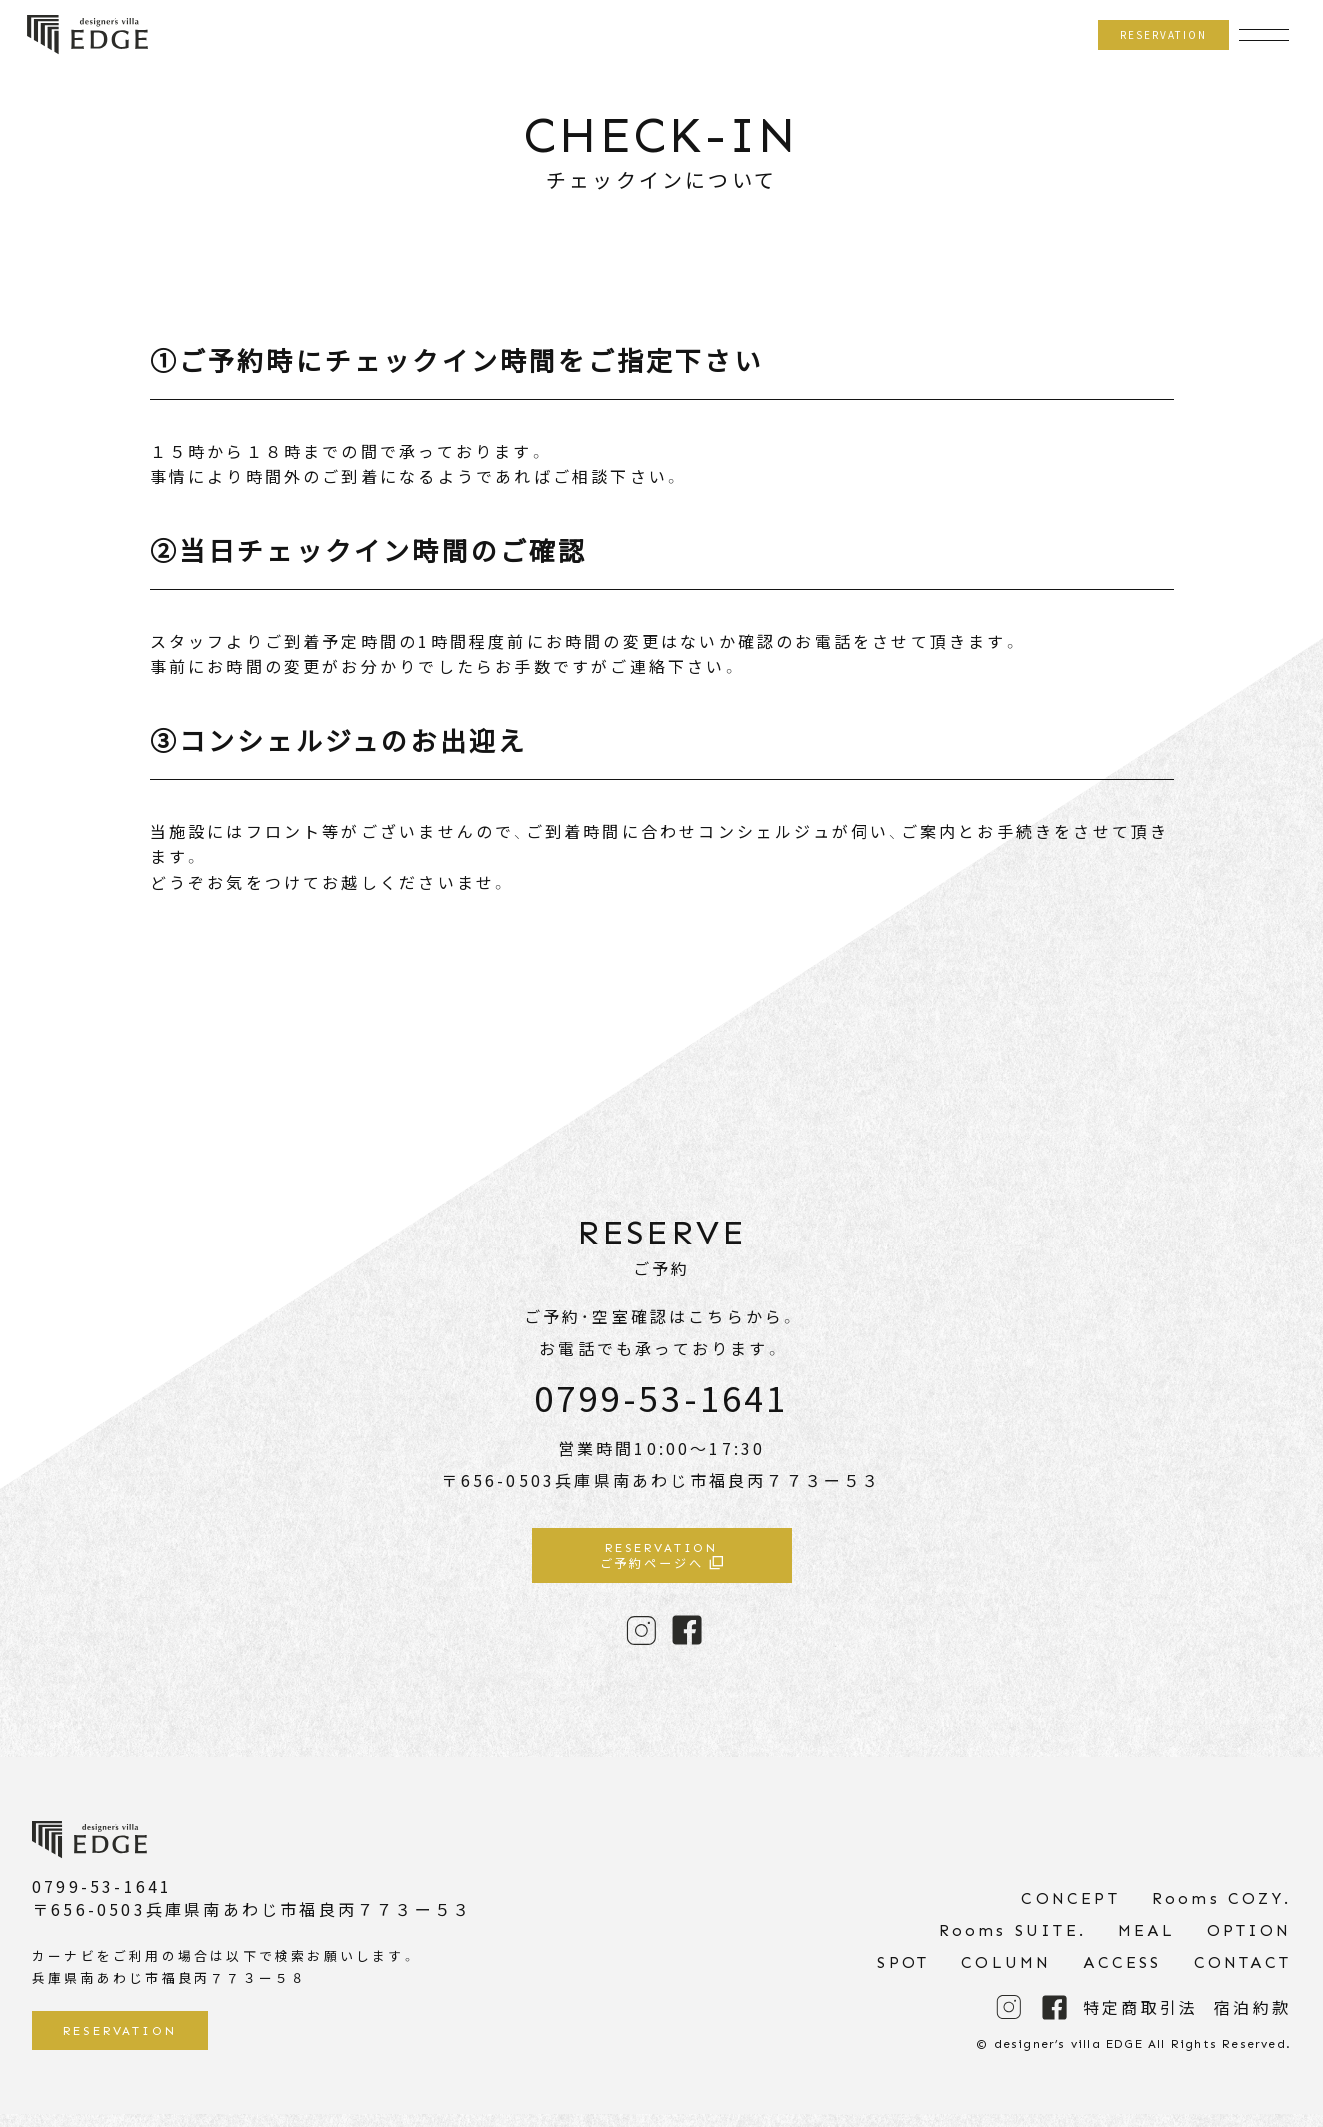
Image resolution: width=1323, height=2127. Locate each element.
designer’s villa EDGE (87, 35)
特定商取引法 (1140, 2021)
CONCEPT (1070, 1911)
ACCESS (1122, 1975)
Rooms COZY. (1221, 1911)
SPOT (903, 1975)
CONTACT (1242, 1975)
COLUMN (1006, 1975)
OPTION (1249, 1943)
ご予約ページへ (662, 1560)
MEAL (1146, 1943)
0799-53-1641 (661, 1397)
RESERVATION (1156, 34)
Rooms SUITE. (1012, 1943)
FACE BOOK (687, 1638)
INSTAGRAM (641, 1638)
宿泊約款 (1252, 2021)
